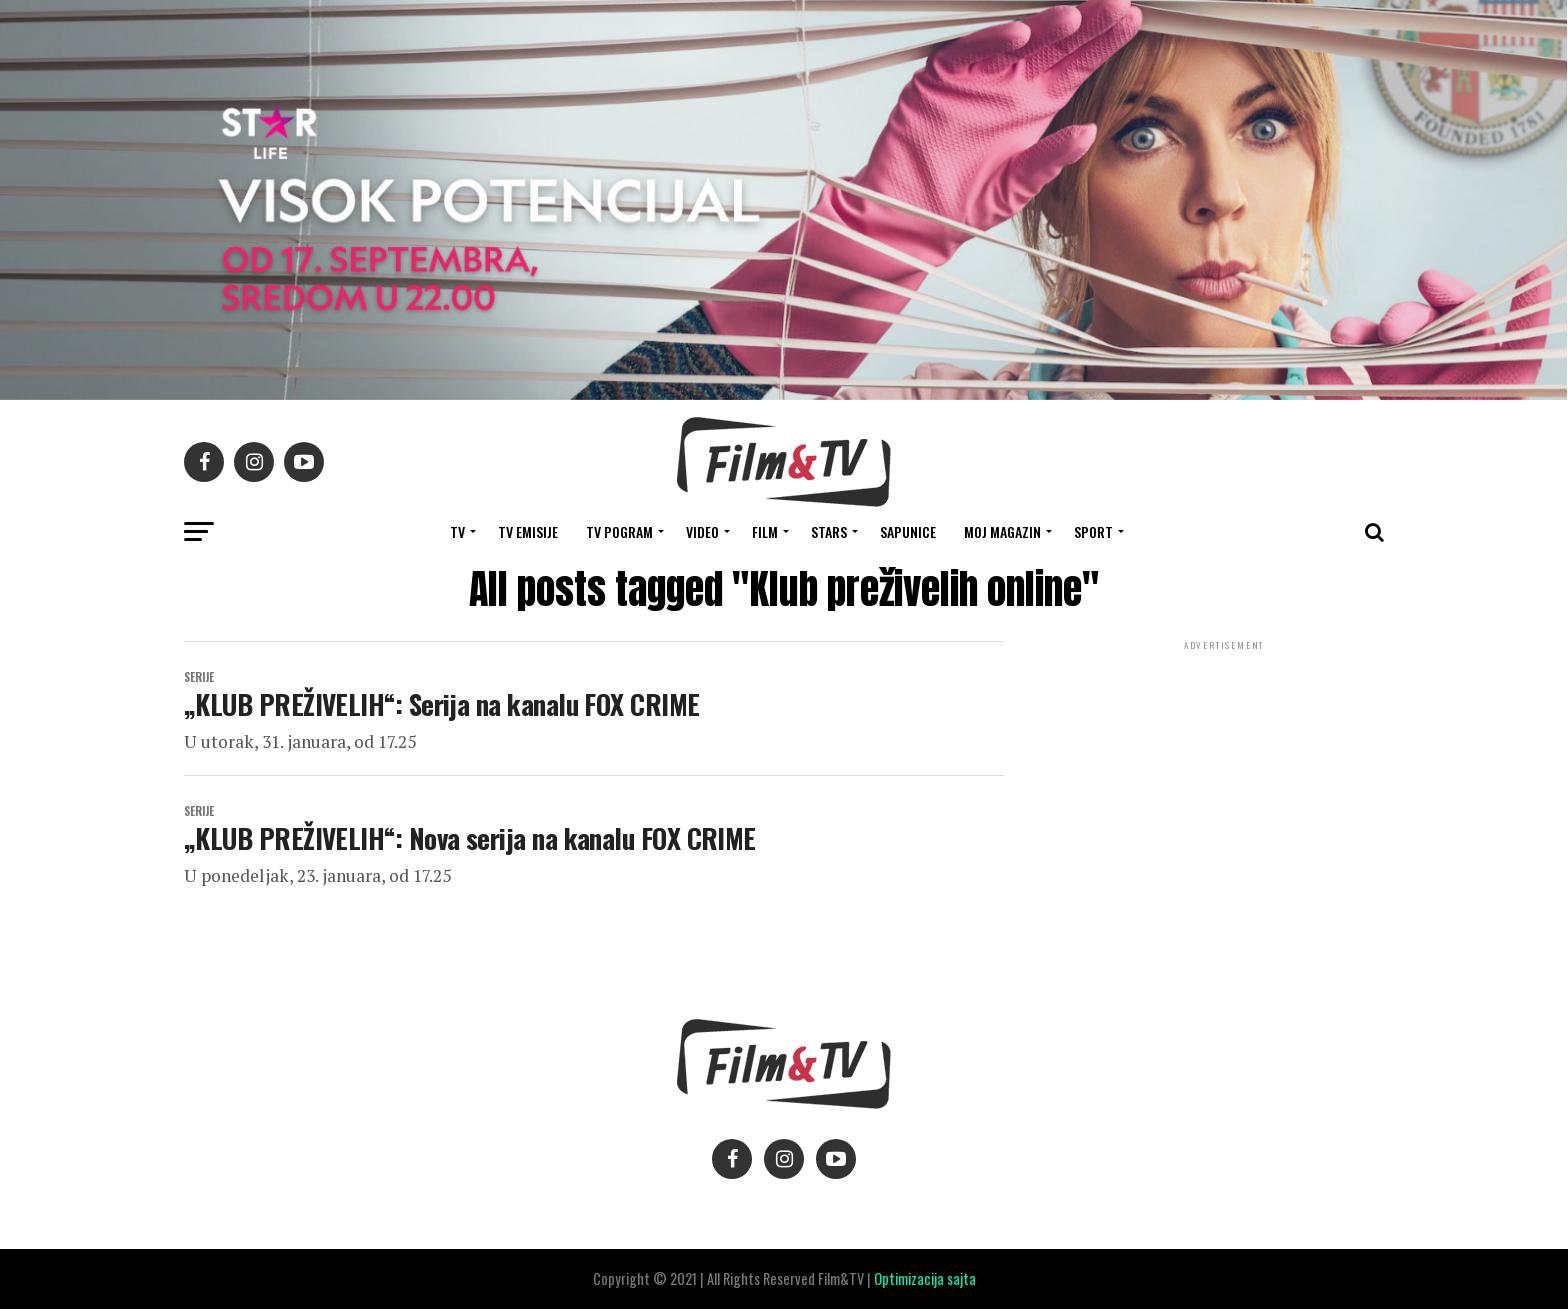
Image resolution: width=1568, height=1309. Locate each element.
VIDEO (702, 531)
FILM (765, 531)
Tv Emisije (528, 531)
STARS (829, 531)
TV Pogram (619, 531)
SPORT (1093, 531)
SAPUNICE (908, 531)
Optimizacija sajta (925, 1278)
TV (457, 531)
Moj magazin (1002, 531)
